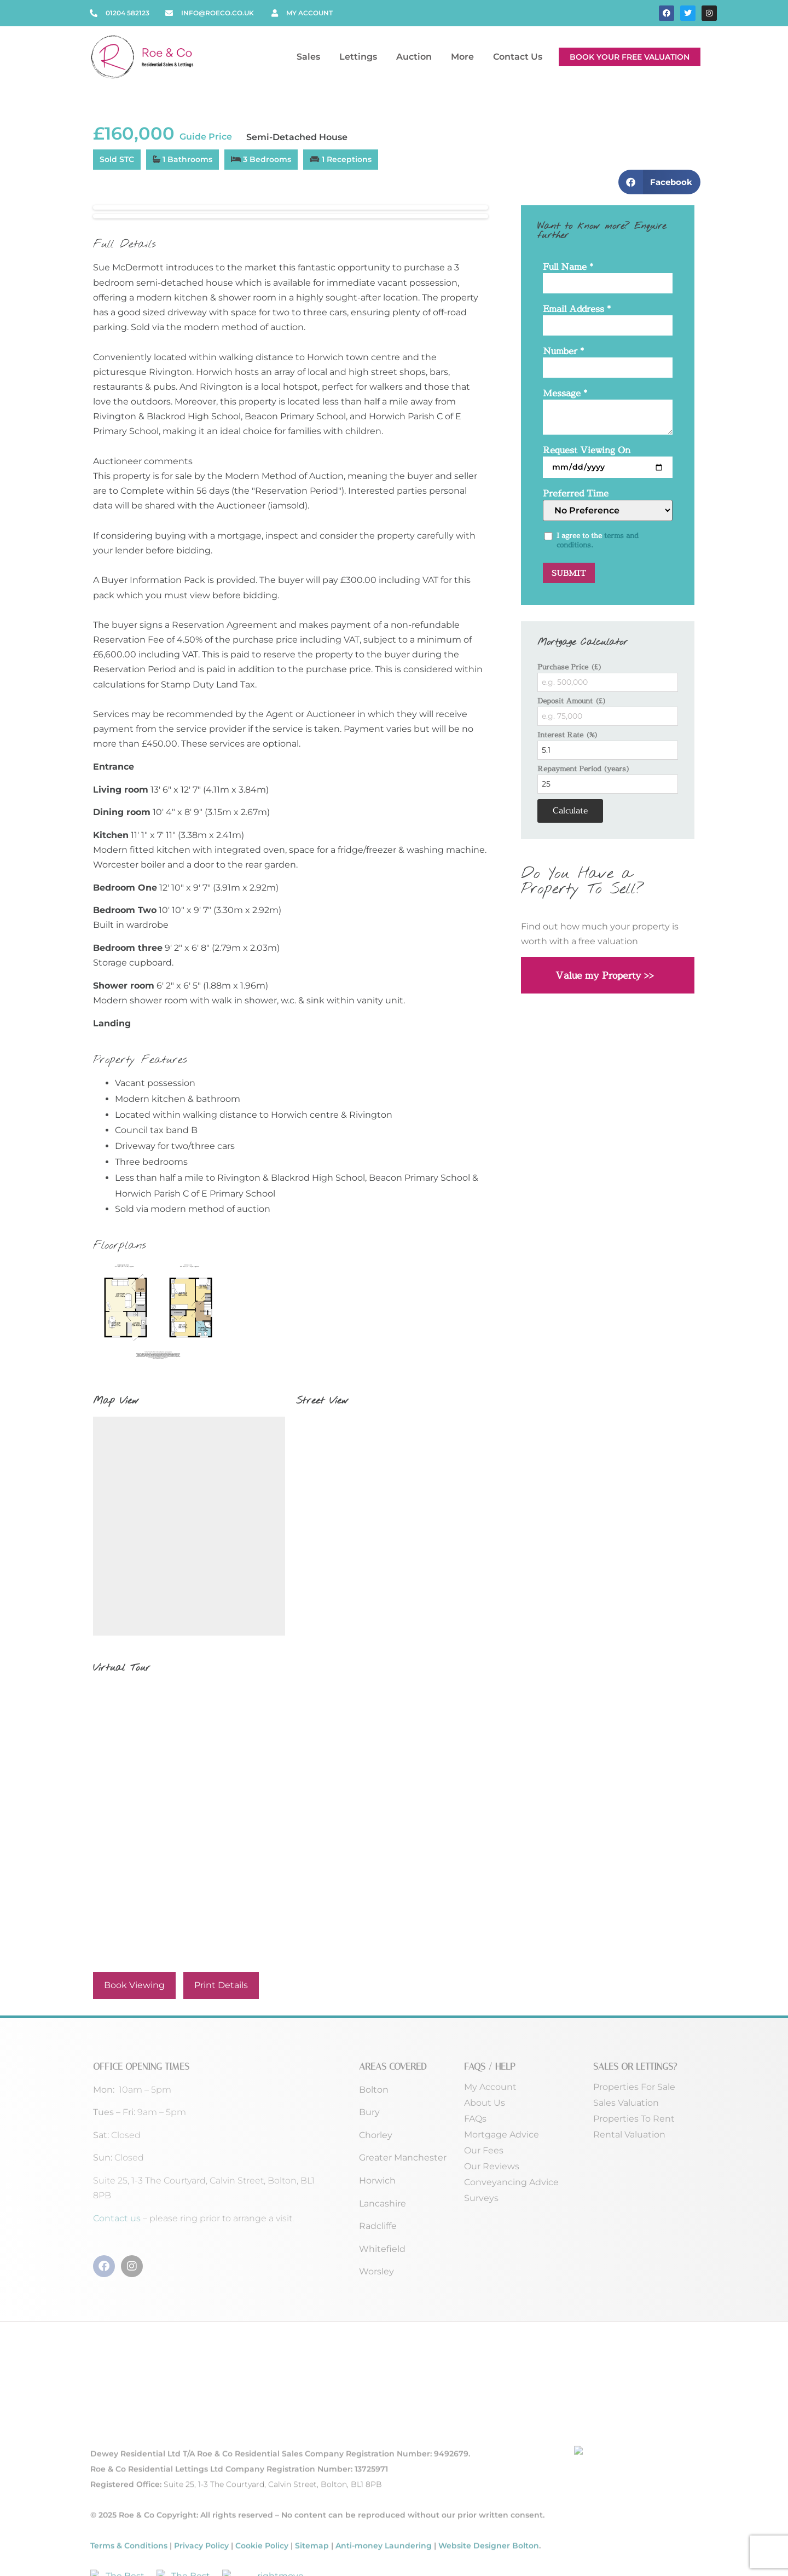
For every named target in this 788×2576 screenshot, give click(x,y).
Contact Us (517, 56)
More (465, 56)
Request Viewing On (586, 451)
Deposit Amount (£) (571, 700)
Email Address (577, 309)
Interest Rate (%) (567, 734)
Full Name (568, 267)
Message (565, 394)
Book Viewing (134, 1985)
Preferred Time (576, 494)
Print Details (221, 1985)
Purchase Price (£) (569, 667)
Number (563, 351)
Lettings (361, 56)
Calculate (570, 810)
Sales (311, 56)
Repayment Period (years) (583, 768)
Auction (416, 56)
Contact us (118, 2218)
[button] (659, 182)
